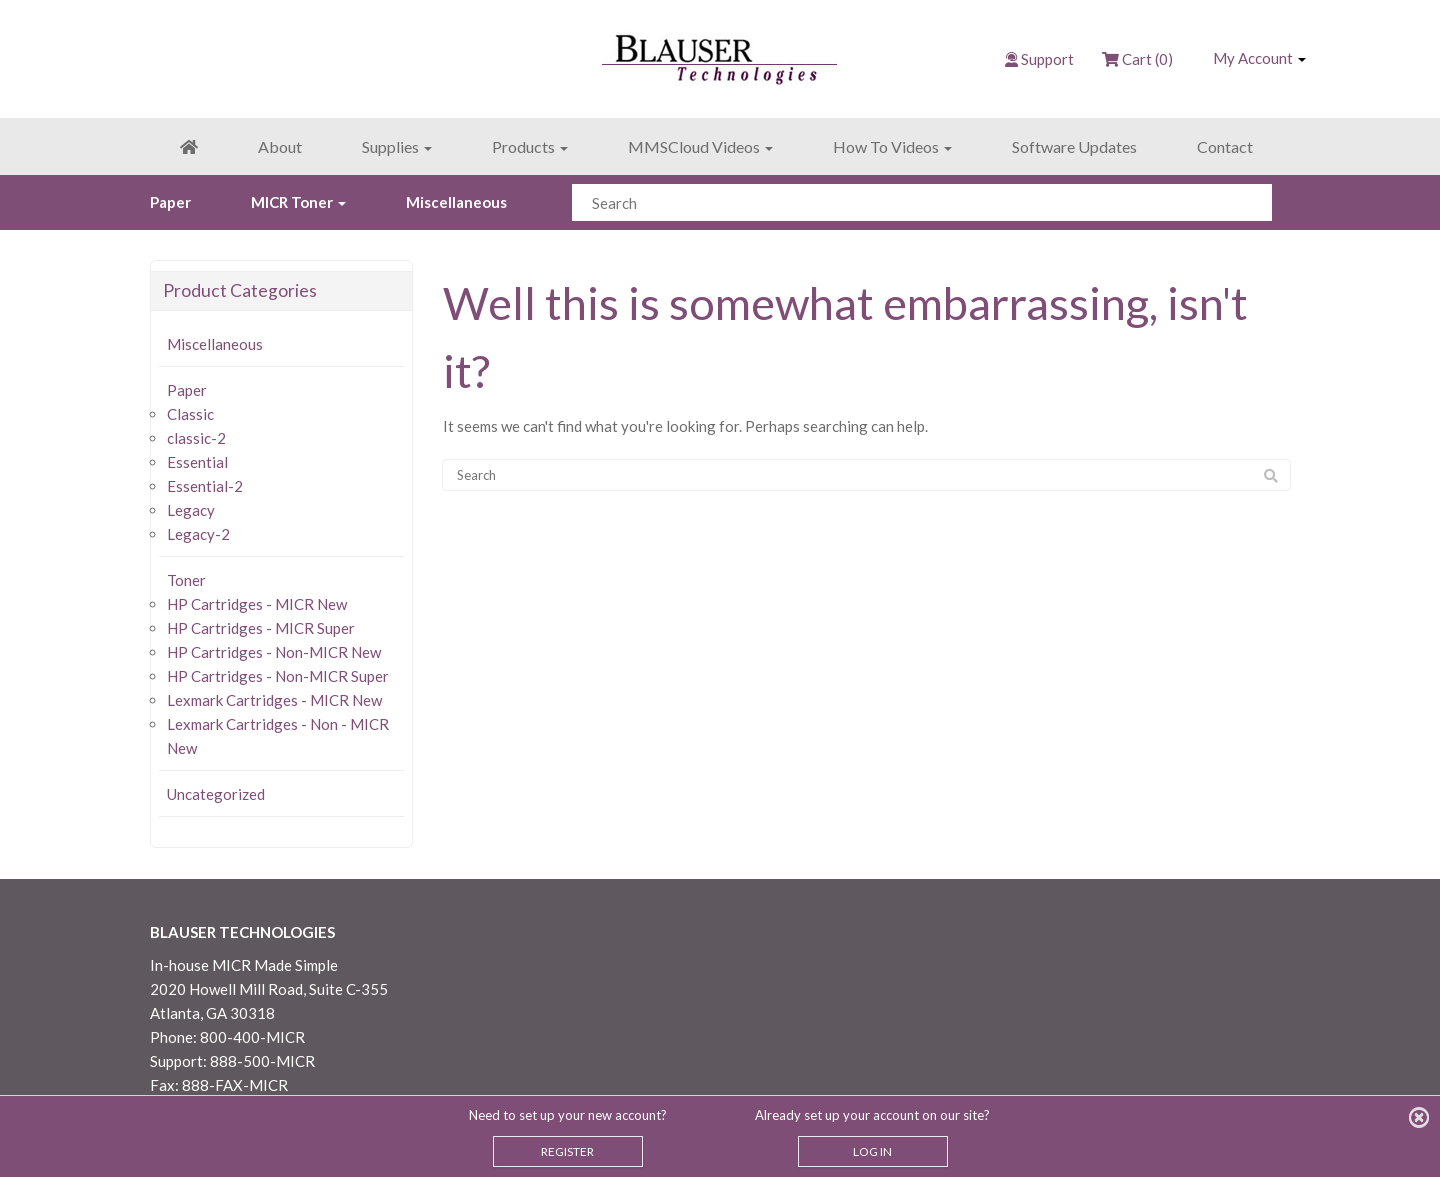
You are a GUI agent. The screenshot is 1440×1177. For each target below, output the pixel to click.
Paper (170, 202)
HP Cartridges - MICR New (257, 604)
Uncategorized (216, 794)
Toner (186, 580)
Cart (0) (1137, 59)
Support (1047, 59)
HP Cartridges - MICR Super (261, 628)
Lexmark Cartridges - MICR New (274, 700)
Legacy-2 (198, 534)
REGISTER (567, 1151)
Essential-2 (205, 486)
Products (530, 146)
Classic (190, 414)
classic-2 (196, 438)
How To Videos (892, 146)
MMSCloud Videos (700, 146)
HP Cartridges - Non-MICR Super (278, 676)
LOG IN (872, 1151)
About (280, 146)
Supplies (397, 146)
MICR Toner (298, 202)
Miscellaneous (456, 202)
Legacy (191, 510)
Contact (1225, 146)
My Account (1259, 58)
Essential (197, 462)
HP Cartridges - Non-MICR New (274, 652)
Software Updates (1074, 146)
